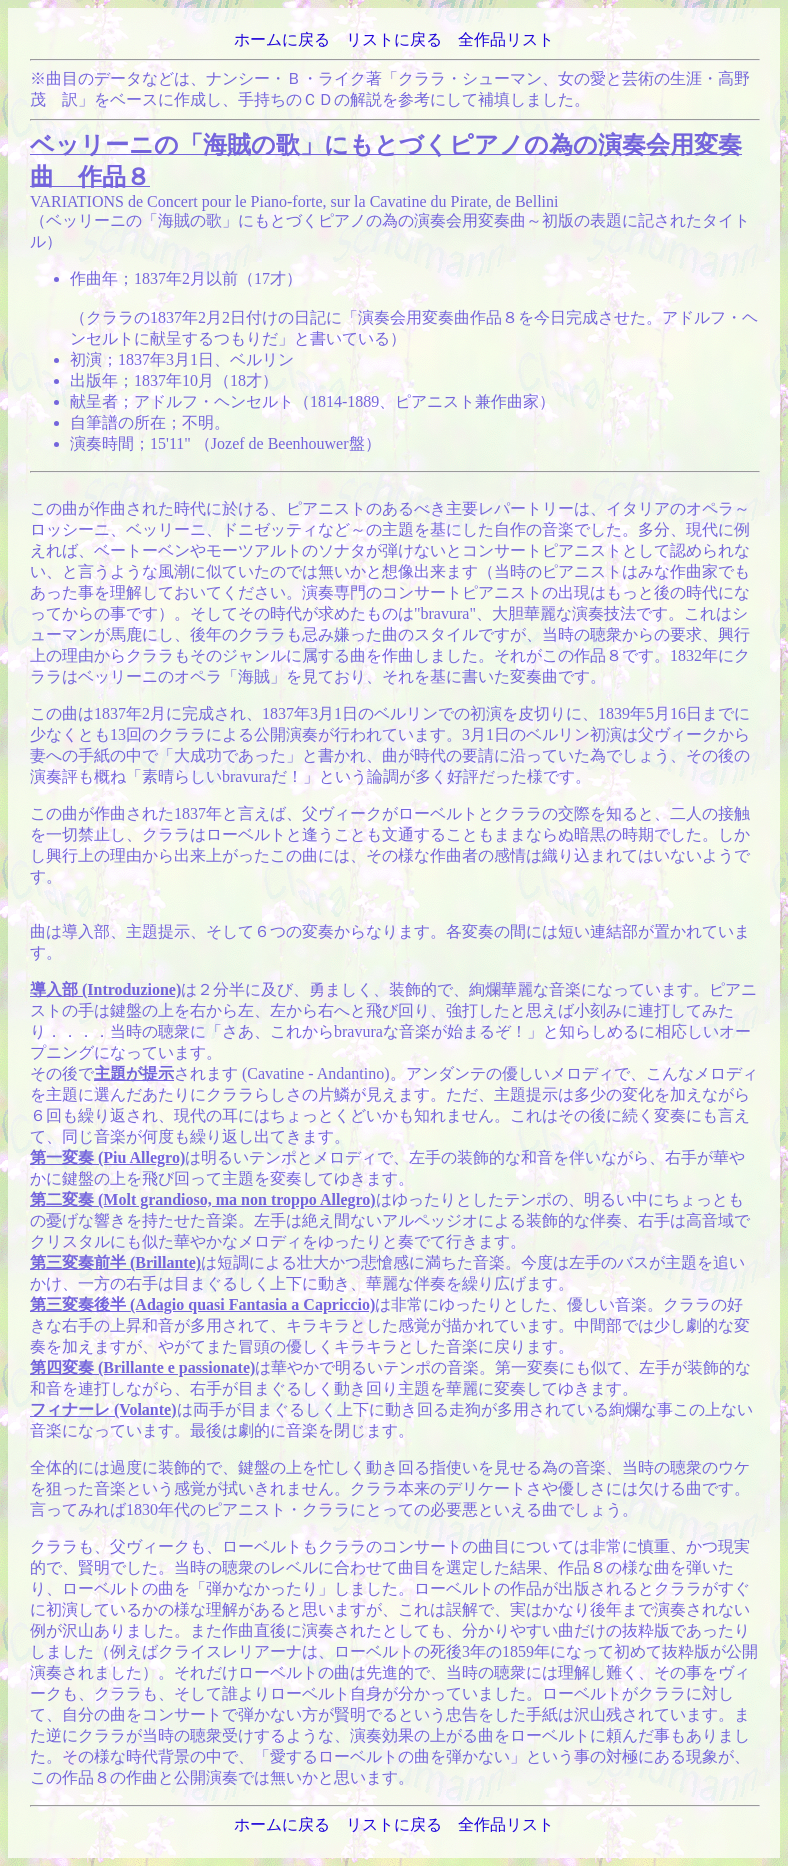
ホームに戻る (282, 39)
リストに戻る (394, 39)
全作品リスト (506, 39)
